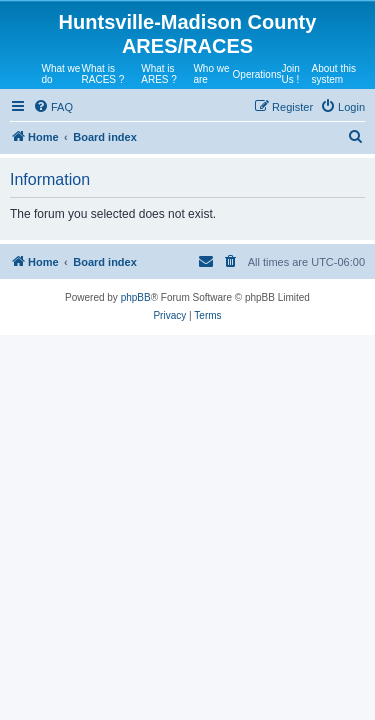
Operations (257, 74)
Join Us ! (290, 74)
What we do (61, 74)
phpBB (136, 297)
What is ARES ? (159, 74)
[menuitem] (53, 107)
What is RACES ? (103, 74)
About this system (333, 74)
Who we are (211, 74)
